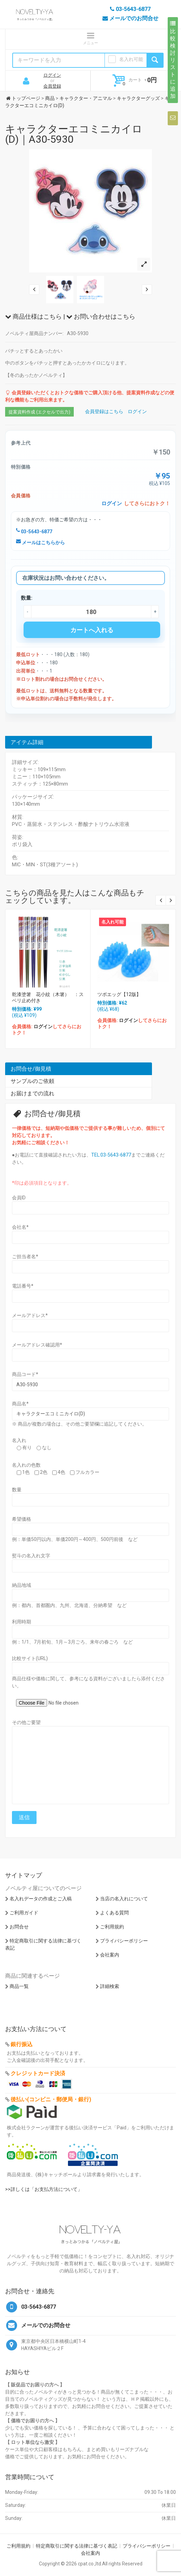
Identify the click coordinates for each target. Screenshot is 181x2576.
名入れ (19, 1440)
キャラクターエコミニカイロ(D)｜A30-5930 (73, 134)
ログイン (52, 75)
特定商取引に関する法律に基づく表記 (76, 2546)
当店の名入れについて (124, 1898)
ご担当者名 (25, 1256)
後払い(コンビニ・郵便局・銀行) (51, 2099)
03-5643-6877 (34, 531)
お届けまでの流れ (32, 1093)
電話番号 (22, 1286)
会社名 (20, 1227)
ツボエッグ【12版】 (119, 994)
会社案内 (109, 1954)
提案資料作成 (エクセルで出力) (39, 412)
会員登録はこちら (104, 411)
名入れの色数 (26, 1465)
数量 (17, 1489)
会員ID (19, 1197)
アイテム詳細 (27, 742)
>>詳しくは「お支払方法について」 (43, 2189)
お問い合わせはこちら (100, 316)
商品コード (25, 1374)
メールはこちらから (40, 542)
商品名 (20, 1403)
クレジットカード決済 (38, 2073)
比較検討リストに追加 (173, 60)
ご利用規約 (112, 1926)
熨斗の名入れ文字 (31, 1555)
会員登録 (52, 86)
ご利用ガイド (24, 1912)
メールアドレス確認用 (37, 1345)
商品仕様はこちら (33, 316)
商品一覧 (19, 1986)
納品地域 (21, 1585)
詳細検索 (109, 1986)
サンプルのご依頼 (32, 1081)
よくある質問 (114, 1912)
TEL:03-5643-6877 (111, 1155)
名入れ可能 (131, 59)
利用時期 (21, 1621)
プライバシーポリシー (124, 1940)
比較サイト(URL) (30, 1658)
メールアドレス (30, 1315)
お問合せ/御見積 (31, 1069)
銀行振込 (21, 2044)
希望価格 (21, 1519)
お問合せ (19, 1926)
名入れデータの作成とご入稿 (41, 1898)
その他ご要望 (26, 1722)
